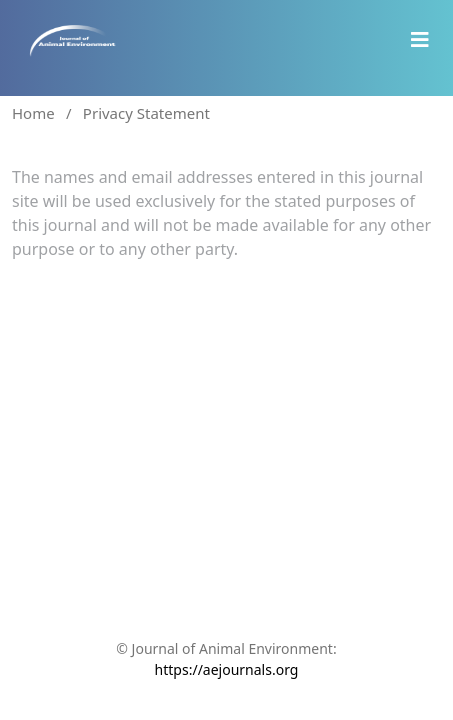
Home (33, 113)
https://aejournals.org (227, 669)
